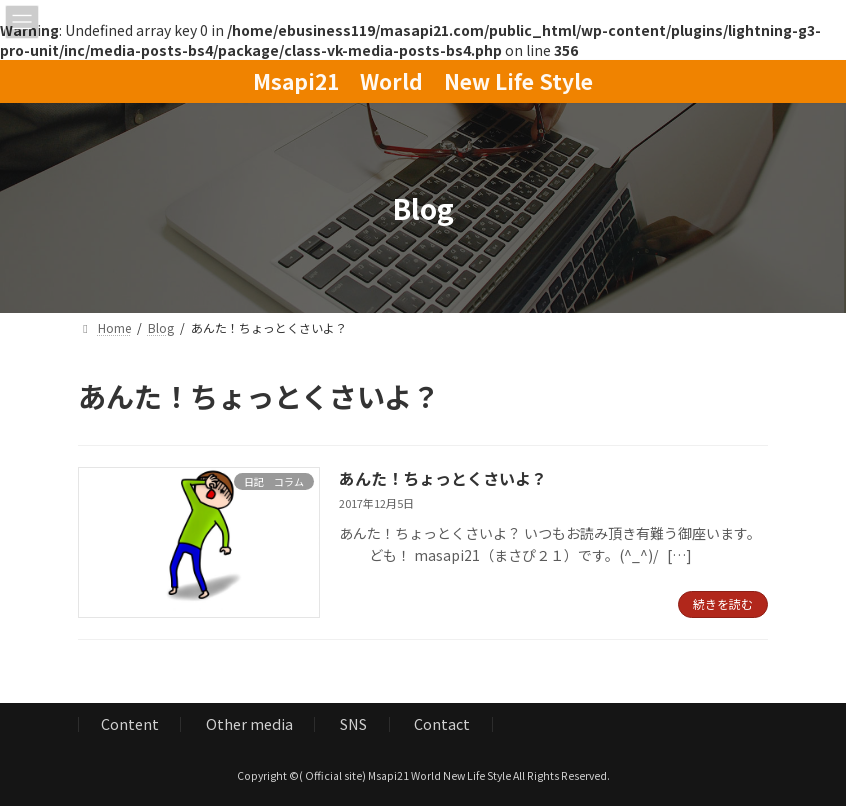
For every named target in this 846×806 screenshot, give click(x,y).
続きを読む (723, 603)
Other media (249, 723)
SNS (353, 723)
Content (130, 723)
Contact (442, 723)
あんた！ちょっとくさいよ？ (443, 478)
